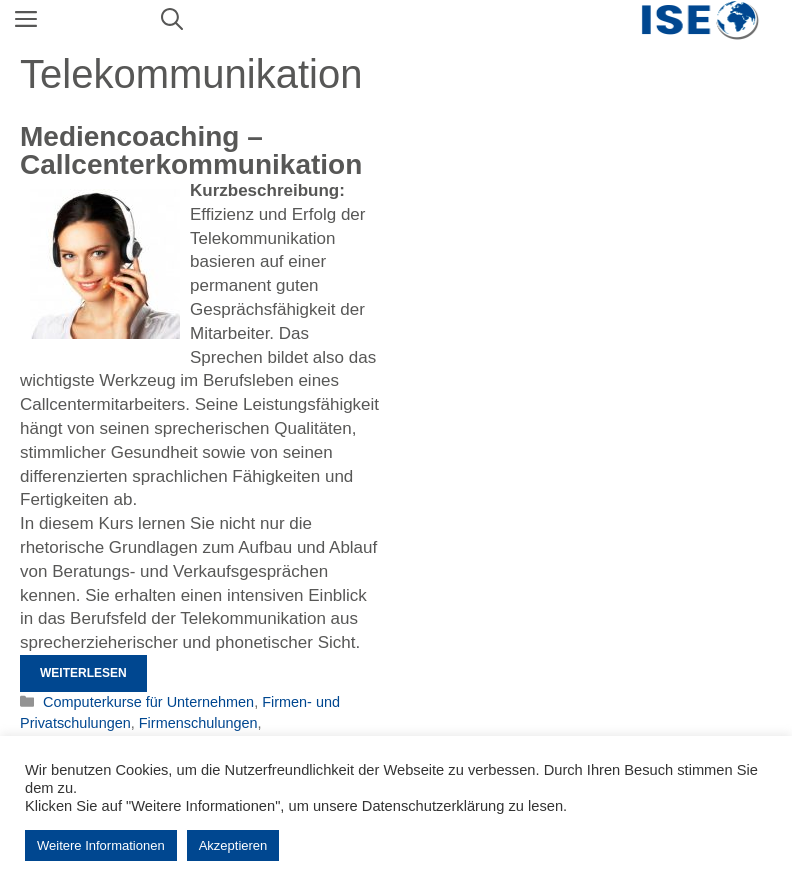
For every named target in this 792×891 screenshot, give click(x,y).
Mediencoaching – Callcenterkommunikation (191, 150)
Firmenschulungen (198, 723)
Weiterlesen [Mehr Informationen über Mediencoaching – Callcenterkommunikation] (83, 673)
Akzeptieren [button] (233, 845)
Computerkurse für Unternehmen (148, 702)
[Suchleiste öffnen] (172, 20)
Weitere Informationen (101, 845)
